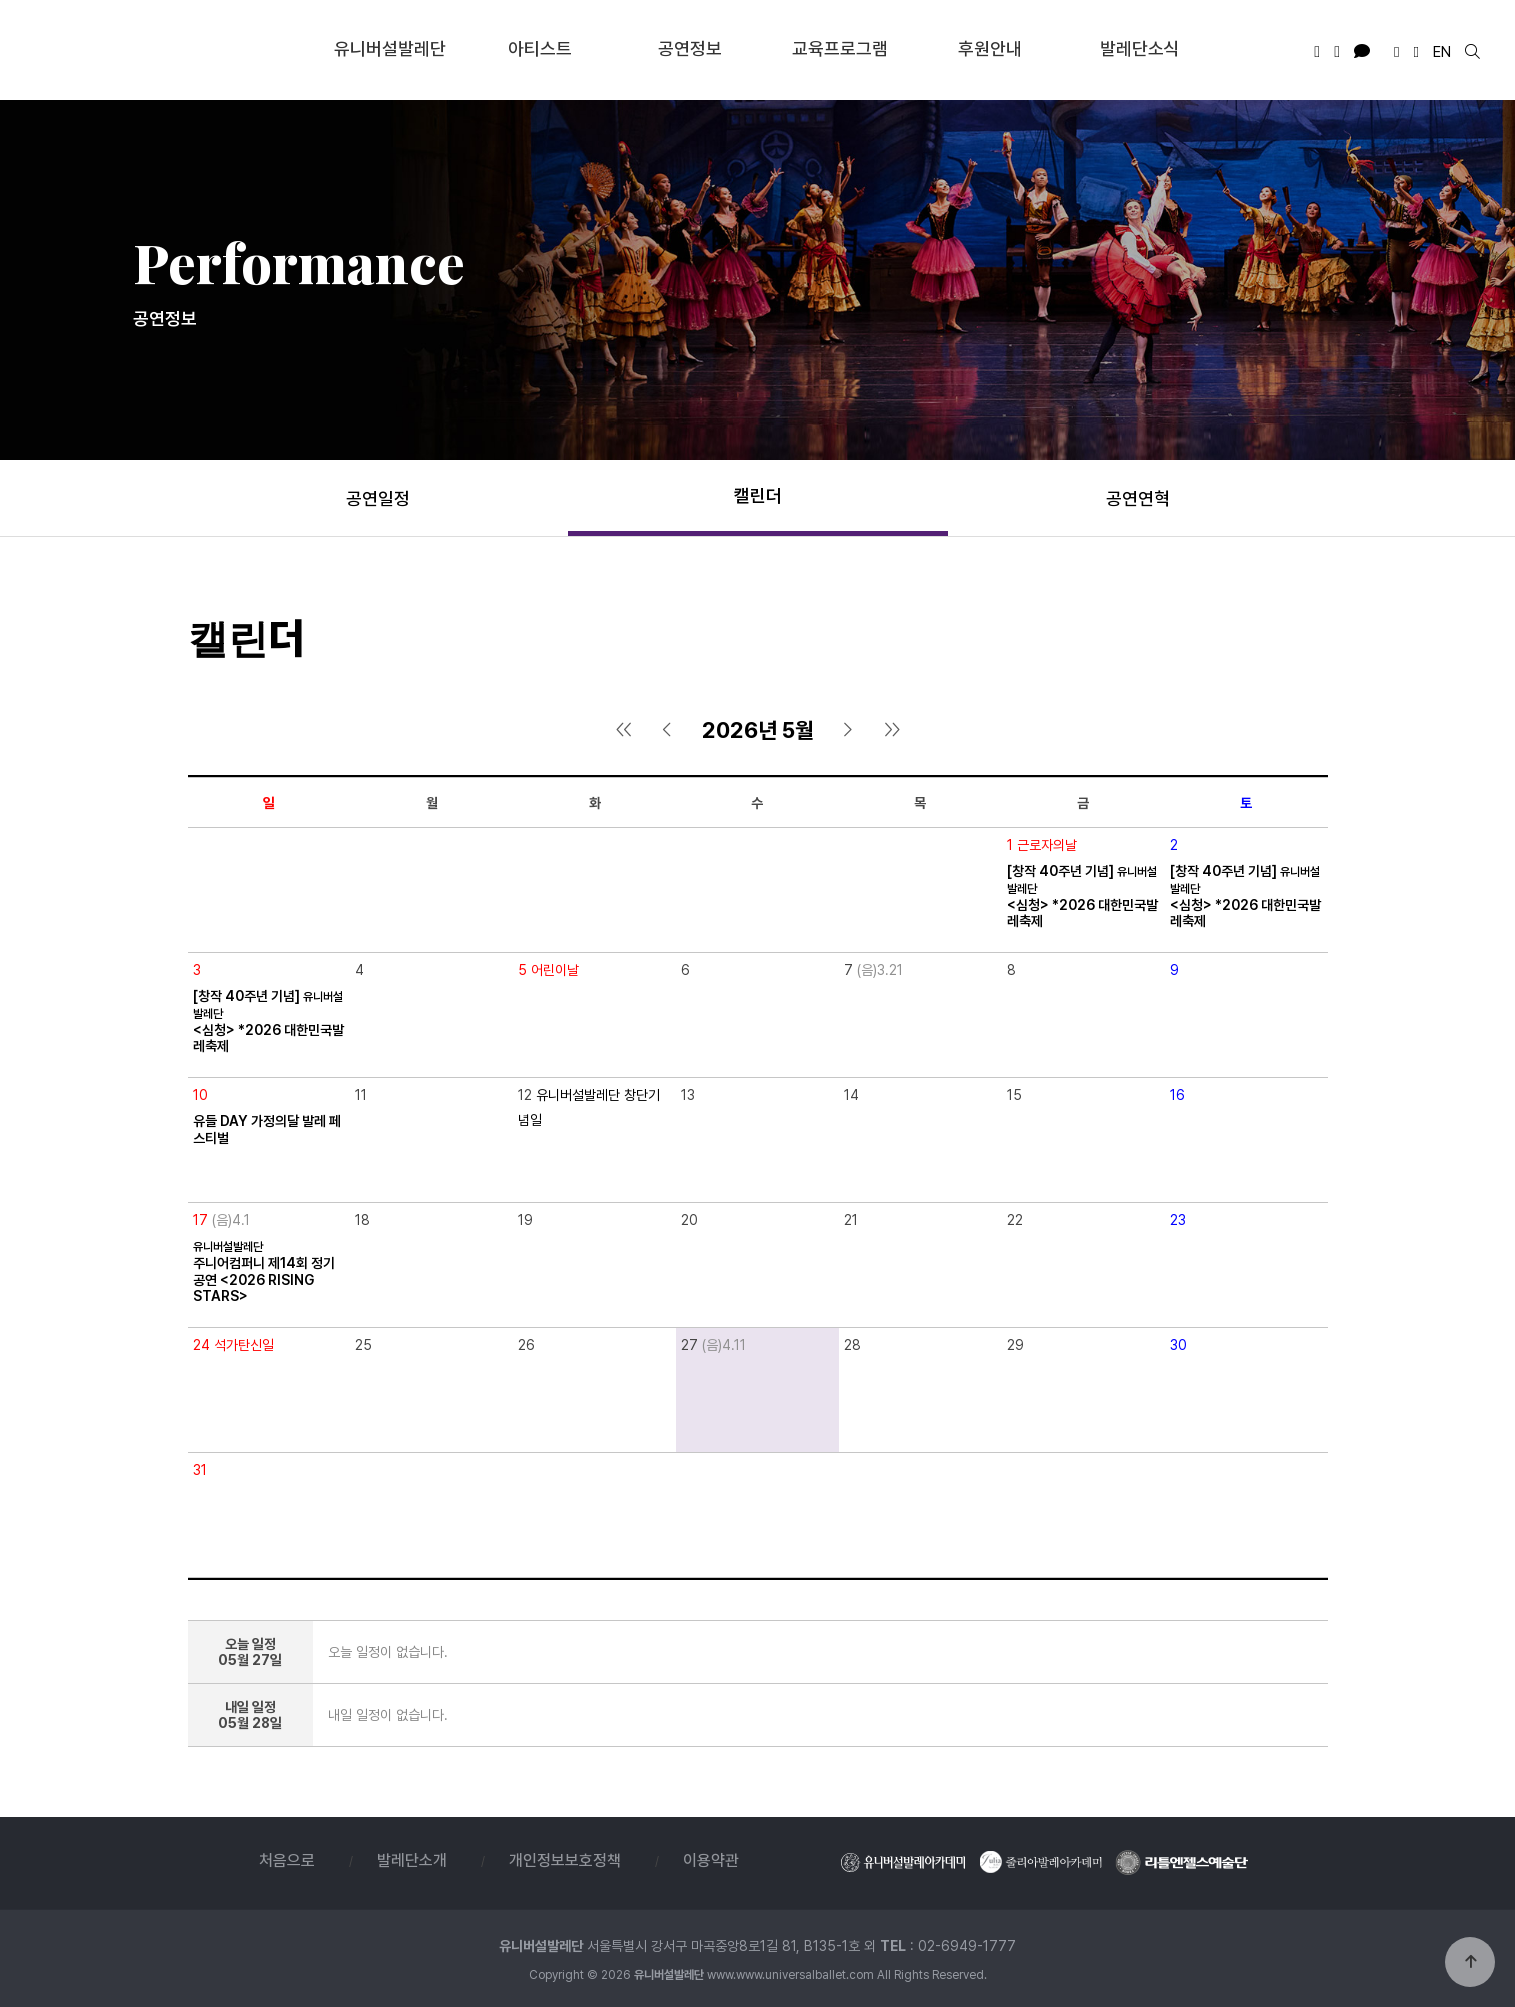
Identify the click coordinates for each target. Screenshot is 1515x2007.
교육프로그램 (840, 47)
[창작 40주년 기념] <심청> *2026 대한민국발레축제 (1082, 896)
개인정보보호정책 (565, 1860)
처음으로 (287, 1860)
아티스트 (540, 47)
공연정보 (690, 47)
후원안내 (990, 47)
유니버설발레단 (166, 49)
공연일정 (378, 498)
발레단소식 (1140, 47)
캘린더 (758, 495)
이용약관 (711, 1860)
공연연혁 (1138, 498)
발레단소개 (412, 1860)
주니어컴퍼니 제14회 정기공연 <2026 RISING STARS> (264, 1272)
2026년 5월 (758, 730)
